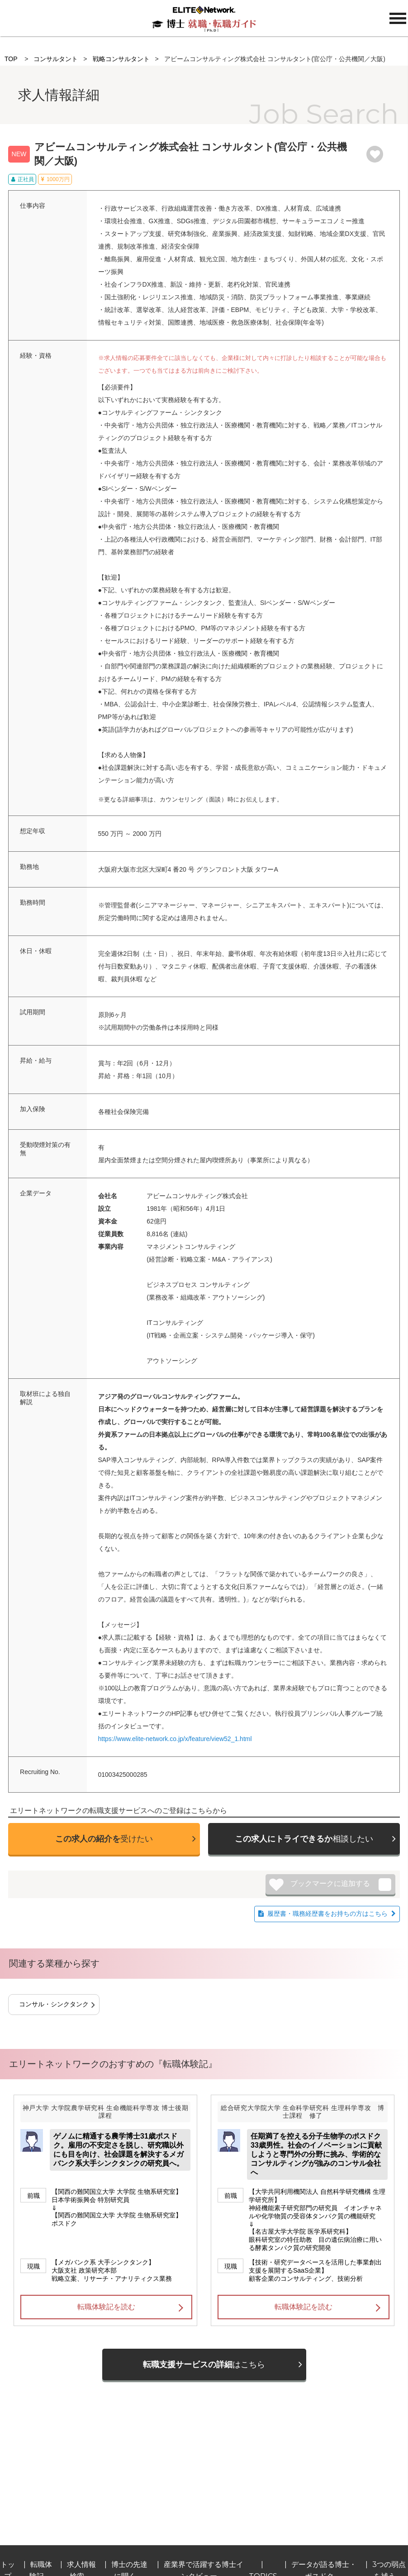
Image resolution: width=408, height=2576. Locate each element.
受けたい (104, 1838)
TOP (11, 58)
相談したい (304, 1838)
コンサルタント (55, 58)
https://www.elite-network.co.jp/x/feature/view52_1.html (175, 1738)
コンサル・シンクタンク (54, 2004)
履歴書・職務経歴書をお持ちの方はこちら (327, 1913)
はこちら (204, 2364)
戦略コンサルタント (121, 58)
